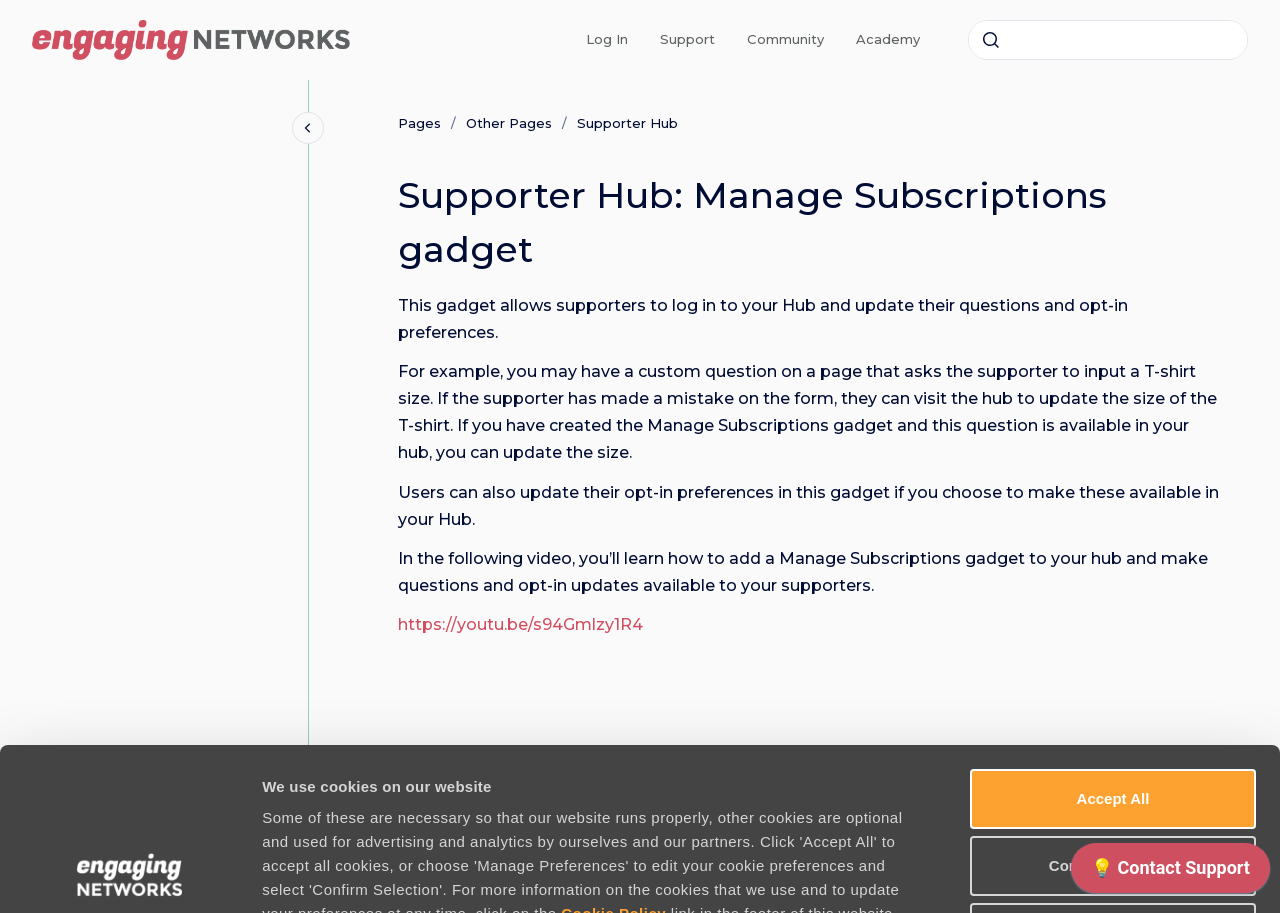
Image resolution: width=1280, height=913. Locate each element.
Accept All (1113, 646)
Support (687, 39)
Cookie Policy (613, 761)
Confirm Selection (1113, 713)
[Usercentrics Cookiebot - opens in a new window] (129, 874)
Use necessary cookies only (1113, 780)
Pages (419, 123)
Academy (888, 39)
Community (785, 39)
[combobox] (1108, 40)
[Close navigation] (308, 128)
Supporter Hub (627, 123)
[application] (1170, 873)
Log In (607, 39)
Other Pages (509, 123)
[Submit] (991, 40)
